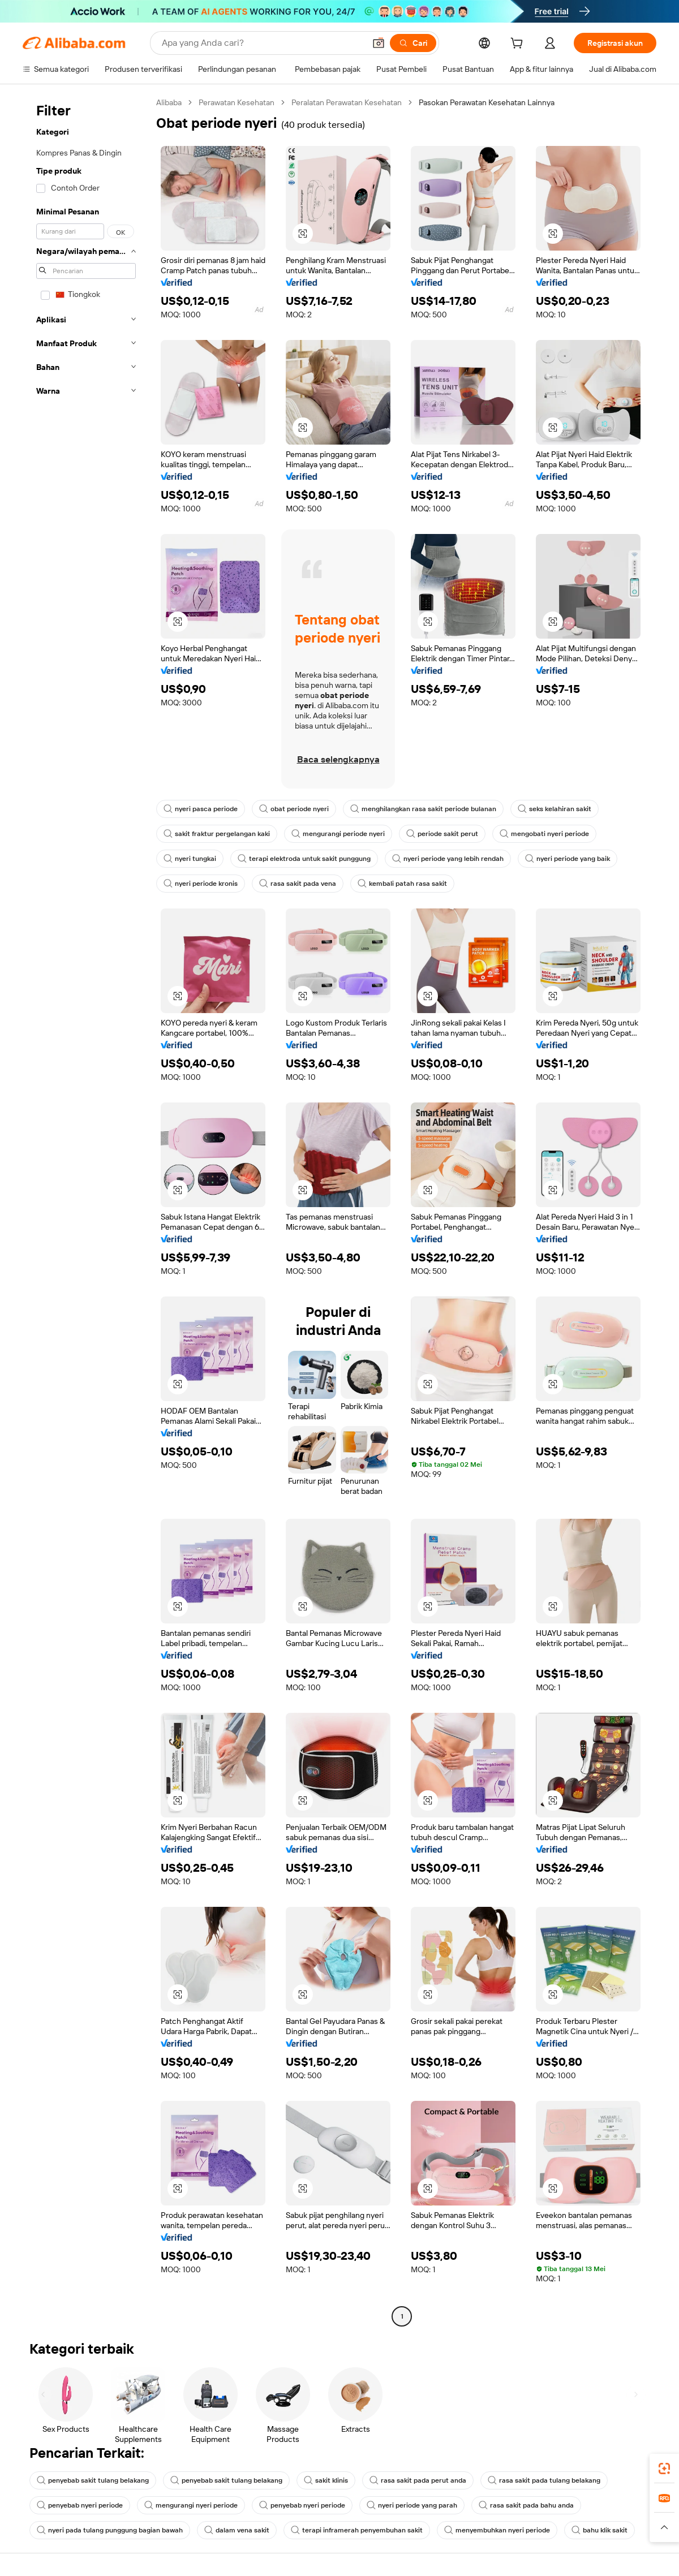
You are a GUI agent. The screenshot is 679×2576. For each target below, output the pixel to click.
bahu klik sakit (599, 2530)
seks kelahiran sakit (554, 808)
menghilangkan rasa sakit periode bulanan (423, 808)
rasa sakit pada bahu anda (526, 2505)
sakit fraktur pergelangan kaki (217, 833)
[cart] (518, 44)
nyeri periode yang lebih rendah (448, 858)
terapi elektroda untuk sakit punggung (304, 858)
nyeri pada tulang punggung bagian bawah (110, 2530)
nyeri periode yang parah (412, 2505)
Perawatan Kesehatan (236, 102)
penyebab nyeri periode (80, 2505)
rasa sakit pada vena (297, 883)
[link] (664, 2468)
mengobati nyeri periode (544, 833)
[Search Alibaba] (262, 43)
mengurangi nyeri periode (191, 2505)
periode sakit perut (442, 833)
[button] (378, 43)
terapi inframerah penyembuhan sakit (357, 2530)
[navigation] (86, 1211)
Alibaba (169, 102)
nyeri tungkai (190, 858)
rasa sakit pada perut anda (417, 2480)
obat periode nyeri (294, 808)
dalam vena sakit (236, 2530)
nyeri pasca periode (201, 808)
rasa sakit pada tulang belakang (544, 2480)
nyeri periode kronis (201, 883)
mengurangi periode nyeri (338, 833)
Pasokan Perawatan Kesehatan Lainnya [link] (487, 102)
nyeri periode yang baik (567, 858)
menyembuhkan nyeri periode (497, 2530)
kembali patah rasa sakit (402, 883)
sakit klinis (326, 2480)
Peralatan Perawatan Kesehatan (346, 102)
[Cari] (413, 43)
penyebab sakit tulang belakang (93, 2480)
